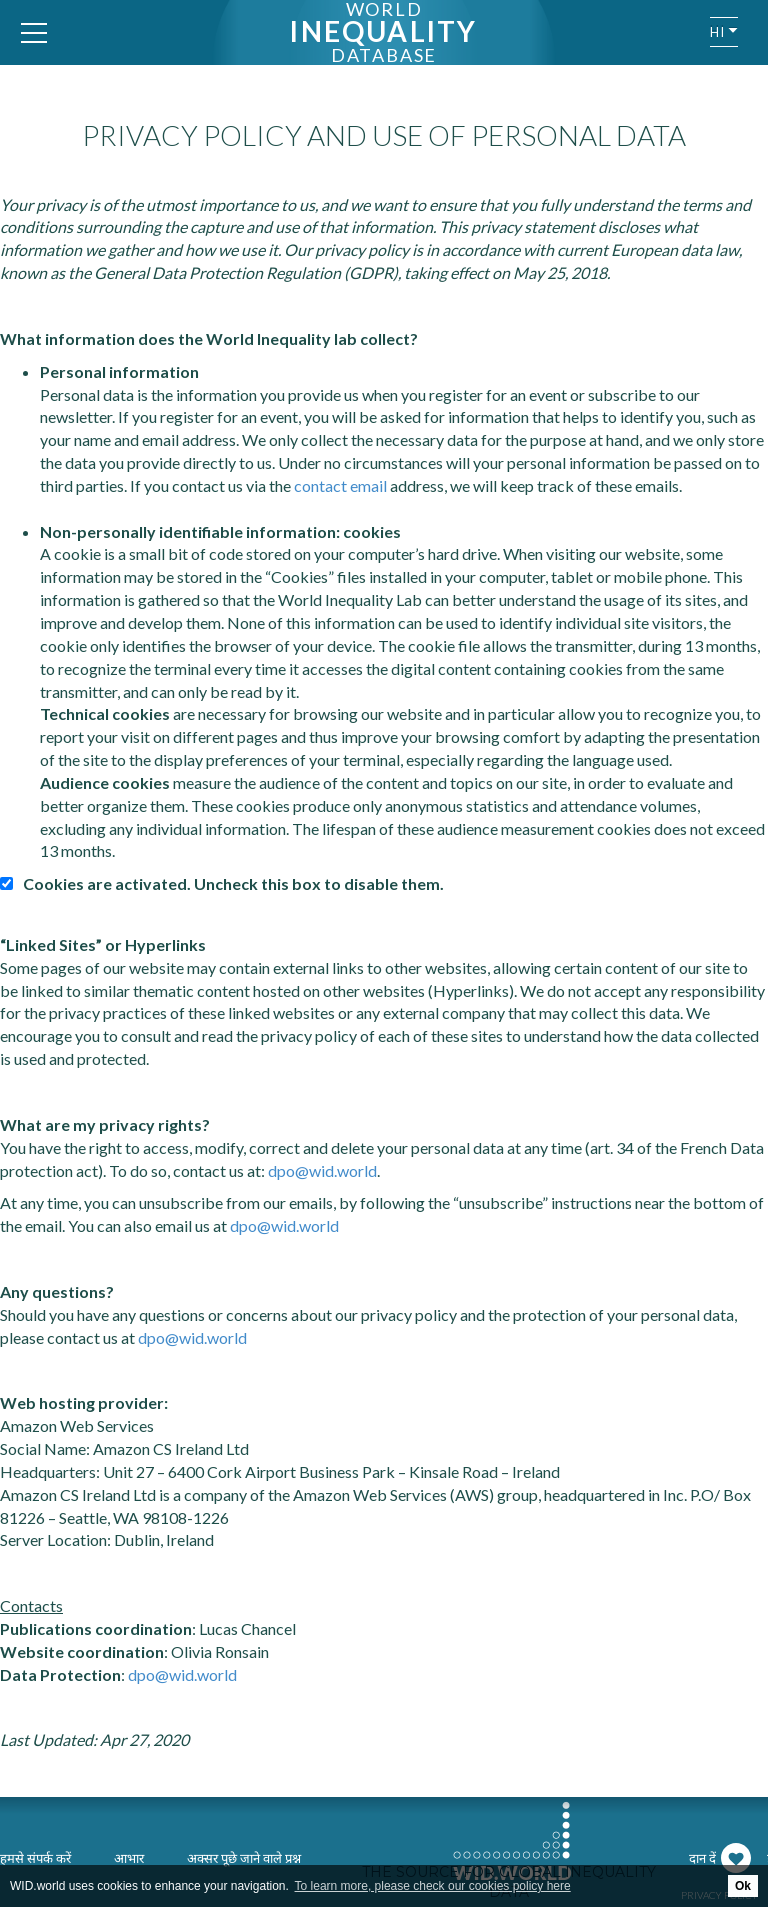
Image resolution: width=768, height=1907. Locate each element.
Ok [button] (743, 1886)
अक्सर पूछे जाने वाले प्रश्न (244, 1858)
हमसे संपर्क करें (35, 1858)
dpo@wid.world (322, 1170)
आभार (129, 1858)
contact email (340, 485)
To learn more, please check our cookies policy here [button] (433, 1886)
